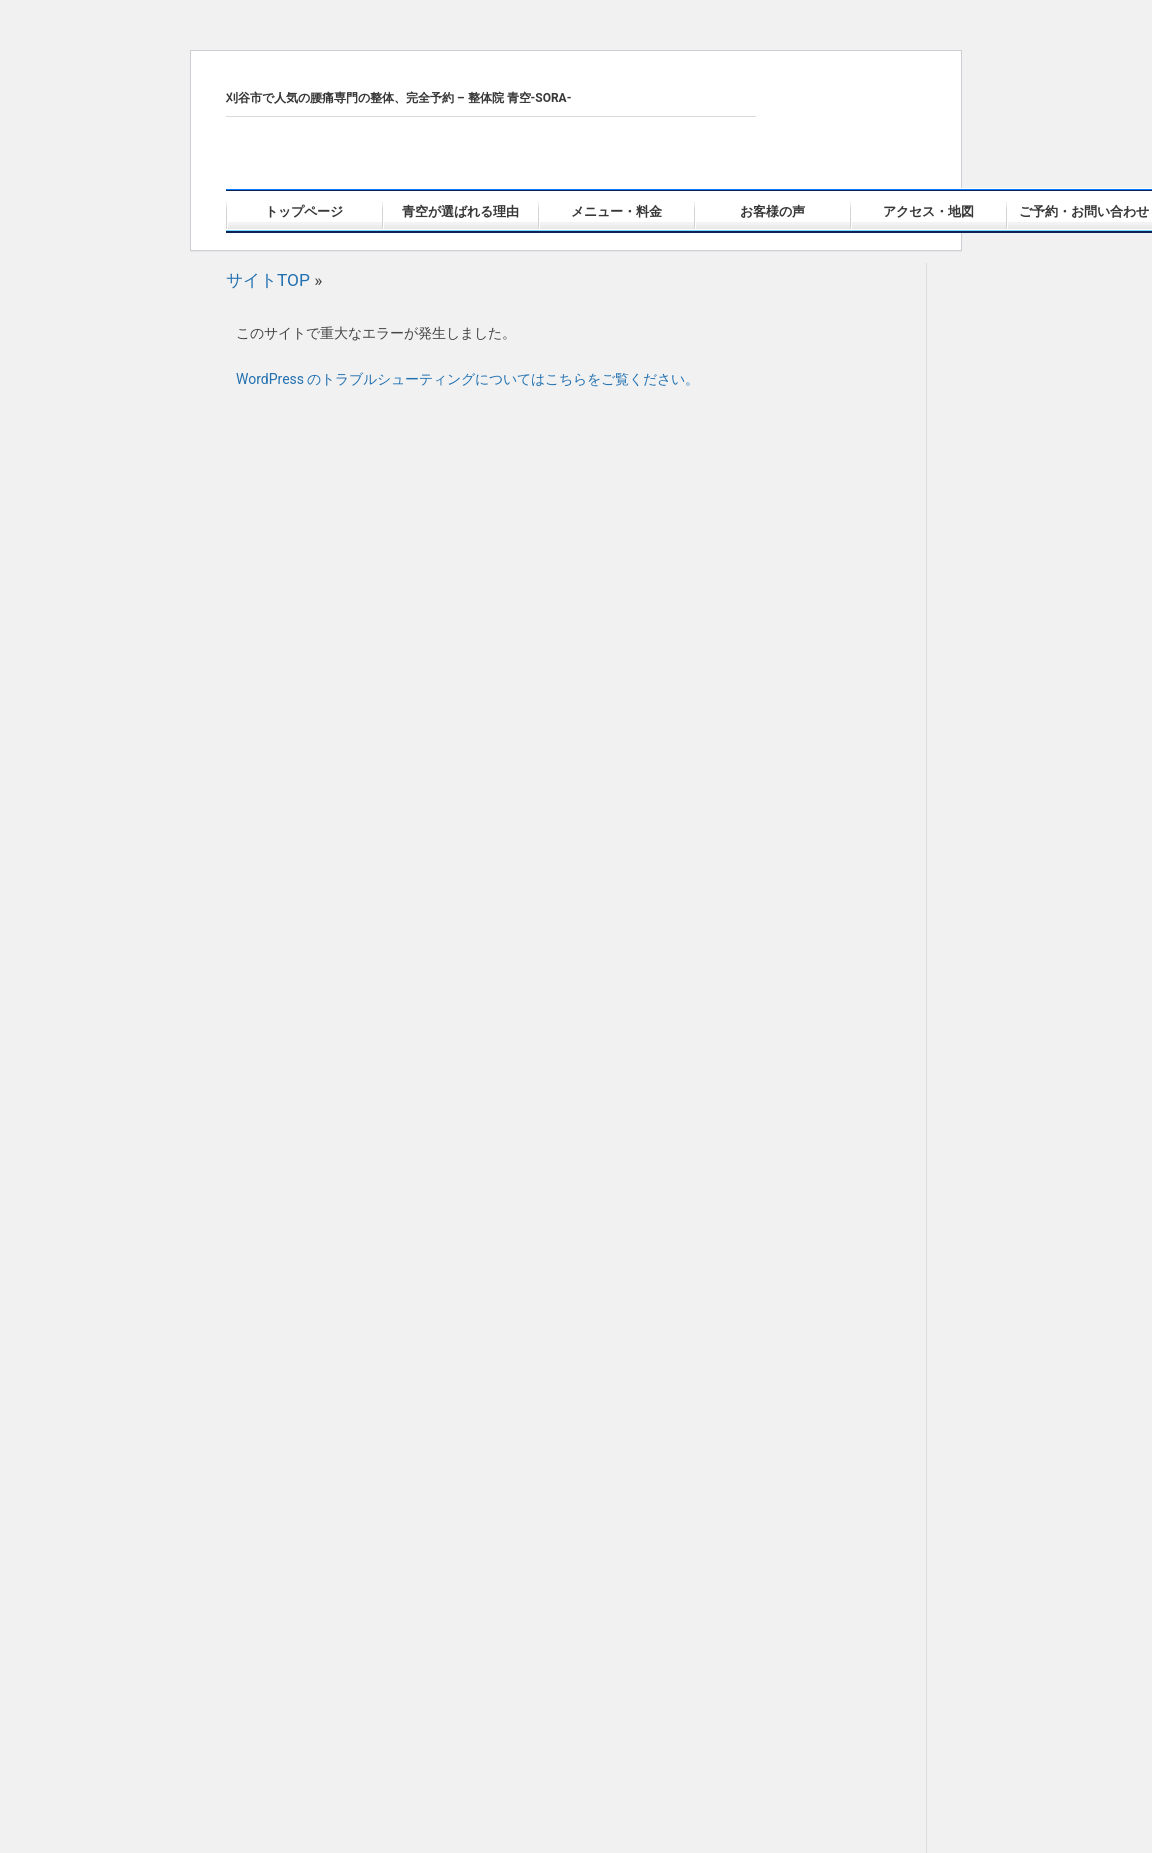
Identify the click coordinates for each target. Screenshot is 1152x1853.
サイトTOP (268, 280)
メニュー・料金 (616, 211)
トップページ (304, 211)
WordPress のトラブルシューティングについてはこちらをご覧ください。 (468, 379)
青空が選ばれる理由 (460, 211)
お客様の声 (772, 211)
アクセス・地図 (928, 211)
